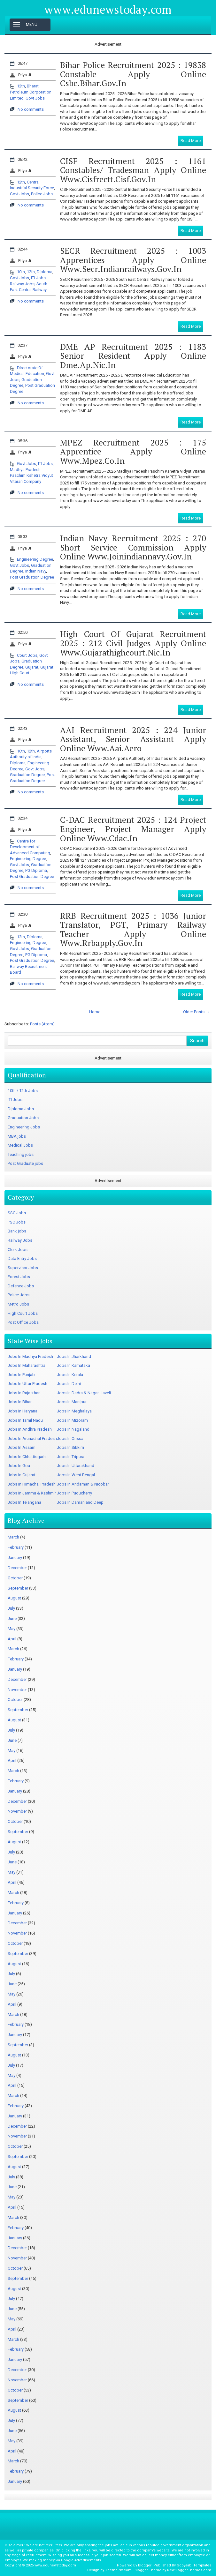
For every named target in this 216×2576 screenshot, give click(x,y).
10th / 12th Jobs (23, 1090)
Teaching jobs (21, 1154)
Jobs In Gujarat (21, 1474)
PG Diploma (36, 870)
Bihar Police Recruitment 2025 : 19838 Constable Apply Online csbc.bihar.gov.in (133, 73)
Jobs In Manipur (72, 1401)
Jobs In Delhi (69, 1383)
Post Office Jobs (23, 1322)
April (12, 1638)
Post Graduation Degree (32, 577)
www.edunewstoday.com (108, 9)
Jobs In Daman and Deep (80, 1502)
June (12, 1618)
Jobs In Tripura (70, 1456)
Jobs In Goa (19, 1465)
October (15, 1578)
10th (21, 271)
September (18, 1588)
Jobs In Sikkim (70, 1447)
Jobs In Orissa (70, 1438)
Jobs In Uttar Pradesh (27, 1383)
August (14, 1598)
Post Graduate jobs (25, 1163)
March (13, 1537)
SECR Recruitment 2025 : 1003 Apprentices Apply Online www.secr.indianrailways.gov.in (133, 259)
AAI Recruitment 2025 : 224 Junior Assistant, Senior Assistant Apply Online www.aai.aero (133, 738)
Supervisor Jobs (23, 1267)
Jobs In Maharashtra (26, 1365)
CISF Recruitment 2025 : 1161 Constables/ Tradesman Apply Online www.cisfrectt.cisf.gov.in (133, 169)
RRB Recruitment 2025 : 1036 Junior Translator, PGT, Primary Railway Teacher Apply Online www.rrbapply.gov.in (133, 929)
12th (21, 86)
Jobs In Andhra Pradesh (30, 1429)
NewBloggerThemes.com (189, 2570)
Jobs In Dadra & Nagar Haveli (84, 1392)
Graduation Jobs (23, 1117)
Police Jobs (42, 193)
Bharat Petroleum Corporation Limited (30, 92)
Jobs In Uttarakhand (75, 1465)
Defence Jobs (21, 1286)
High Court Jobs (23, 1313)
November (17, 1689)
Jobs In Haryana (22, 1411)
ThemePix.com (118, 2570)
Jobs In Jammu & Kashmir (32, 1493)
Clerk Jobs (17, 1249)
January (15, 1557)
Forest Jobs (19, 1276)
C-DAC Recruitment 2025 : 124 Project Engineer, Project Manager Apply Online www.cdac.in (133, 828)
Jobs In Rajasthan (24, 1392)
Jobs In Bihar (20, 1401)
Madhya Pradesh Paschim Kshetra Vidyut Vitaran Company (31, 475)
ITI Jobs (38, 277)
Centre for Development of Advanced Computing (30, 847)
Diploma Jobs (21, 1108)
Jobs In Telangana (24, 1502)
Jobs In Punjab (21, 1374)
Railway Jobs (22, 283)
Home (94, 1011)
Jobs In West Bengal (76, 1474)
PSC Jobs (17, 1222)
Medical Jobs (20, 1145)
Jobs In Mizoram (72, 1420)
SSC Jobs (17, 1212)
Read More (191, 140)
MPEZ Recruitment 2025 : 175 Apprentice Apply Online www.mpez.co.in (133, 451)
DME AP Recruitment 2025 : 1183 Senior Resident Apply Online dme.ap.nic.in (133, 355)
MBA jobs (17, 1136)
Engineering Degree (35, 559)
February (16, 1547)
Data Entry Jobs (22, 1258)
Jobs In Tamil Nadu (25, 1420)
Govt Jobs (35, 98)
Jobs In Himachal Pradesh (32, 1484)
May (11, 1628)
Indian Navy (35, 571)
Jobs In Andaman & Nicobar (83, 1484)
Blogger (144, 2565)
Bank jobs (17, 1231)
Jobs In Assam (21, 1447)
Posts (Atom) (42, 1024)
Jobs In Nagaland (73, 1429)
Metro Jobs (18, 1304)
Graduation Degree (27, 774)
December (17, 1567)
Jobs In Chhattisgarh (27, 1456)
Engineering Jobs (24, 1127)
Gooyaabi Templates (194, 2565)
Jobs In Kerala (70, 1374)
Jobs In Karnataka (73, 1365)
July (11, 1608)
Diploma (44, 271)
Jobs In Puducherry (74, 1493)
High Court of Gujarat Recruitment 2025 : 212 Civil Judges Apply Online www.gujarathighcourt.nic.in (133, 642)
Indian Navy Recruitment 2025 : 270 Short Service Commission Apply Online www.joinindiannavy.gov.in (133, 547)
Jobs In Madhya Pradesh (30, 1356)
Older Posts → (196, 1011)
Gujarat (31, 667)
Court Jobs (27, 655)
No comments (31, 109)
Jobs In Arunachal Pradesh (32, 1438)
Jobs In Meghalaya (74, 1411)
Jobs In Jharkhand (74, 1356)
